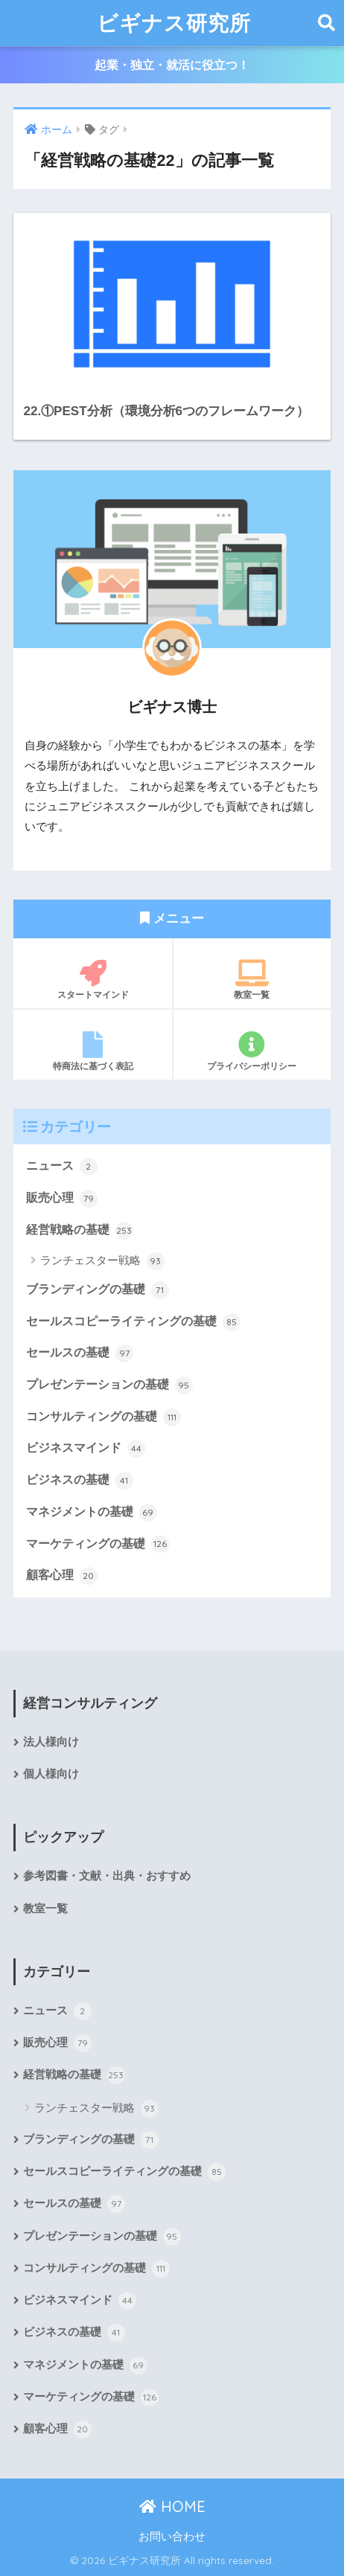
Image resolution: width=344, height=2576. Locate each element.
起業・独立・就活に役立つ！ (172, 65)
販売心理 (61, 1199)
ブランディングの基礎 (97, 1290)
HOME (172, 2506)
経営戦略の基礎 (79, 1231)
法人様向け (51, 1742)
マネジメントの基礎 (91, 1513)
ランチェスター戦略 (102, 1261)
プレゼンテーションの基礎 (109, 1385)
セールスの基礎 (79, 1353)
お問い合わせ (172, 2537)
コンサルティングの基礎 (103, 1417)
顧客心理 (61, 1576)
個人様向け (51, 1774)
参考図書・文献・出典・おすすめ (107, 1876)
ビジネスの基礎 (79, 1481)
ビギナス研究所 (174, 23)
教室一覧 (252, 980)
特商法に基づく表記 (93, 1051)
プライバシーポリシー (252, 1051)
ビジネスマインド (85, 1449)
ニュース (61, 1167)
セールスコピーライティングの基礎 (133, 1322)
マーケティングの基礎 (97, 1544)
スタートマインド (93, 980)
